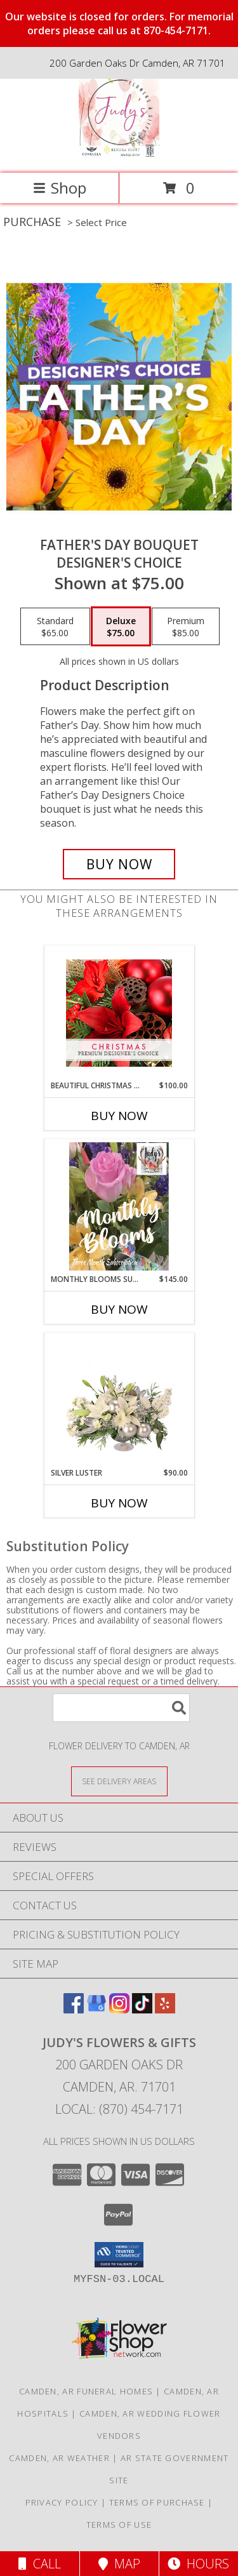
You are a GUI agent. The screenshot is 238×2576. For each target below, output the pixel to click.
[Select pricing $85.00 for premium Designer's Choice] (185, 626)
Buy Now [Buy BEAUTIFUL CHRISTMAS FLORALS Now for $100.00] (119, 1115)
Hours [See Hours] (198, 2563)
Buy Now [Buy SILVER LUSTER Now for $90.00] (119, 1503)
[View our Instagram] (119, 2009)
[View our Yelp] (165, 2009)
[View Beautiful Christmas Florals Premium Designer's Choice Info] (119, 1013)
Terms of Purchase (157, 2502)
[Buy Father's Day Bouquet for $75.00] (119, 864)
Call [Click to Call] (39, 2563)
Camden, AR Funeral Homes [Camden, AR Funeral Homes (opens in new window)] (86, 2391)
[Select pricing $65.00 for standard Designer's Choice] (55, 626)
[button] (119, 2254)
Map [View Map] (119, 2563)
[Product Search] (121, 1707)
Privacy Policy (61, 2502)
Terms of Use (119, 2524)
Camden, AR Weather (59, 2458)
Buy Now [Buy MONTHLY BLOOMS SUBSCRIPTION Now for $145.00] (119, 1309)
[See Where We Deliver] (119, 1781)
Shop (59, 187)
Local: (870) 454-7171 (119, 2109)
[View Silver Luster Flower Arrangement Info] (119, 1400)
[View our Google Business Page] (96, 2009)
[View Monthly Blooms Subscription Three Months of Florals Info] (119, 1206)
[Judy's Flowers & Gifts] (119, 155)
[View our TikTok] (142, 2009)
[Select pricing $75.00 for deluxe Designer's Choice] (121, 626)
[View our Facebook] (73, 2009)
